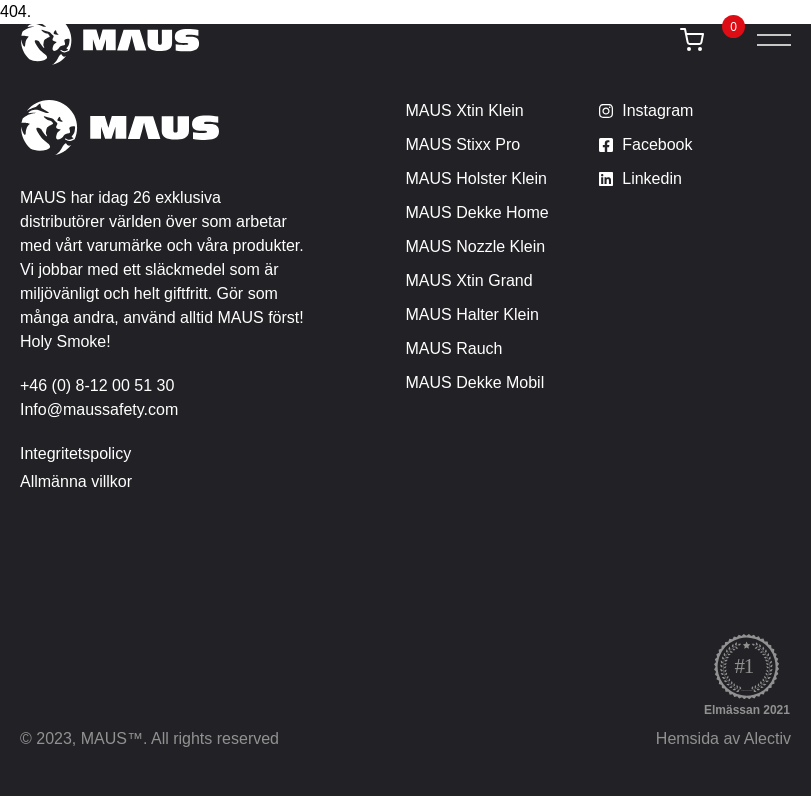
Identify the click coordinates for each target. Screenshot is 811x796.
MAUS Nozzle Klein (476, 246)
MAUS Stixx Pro (463, 144)
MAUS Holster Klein (476, 178)
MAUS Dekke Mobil (475, 382)
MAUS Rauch (454, 348)
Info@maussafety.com (99, 409)
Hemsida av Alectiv (723, 738)
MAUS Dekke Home (477, 212)
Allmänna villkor (76, 481)
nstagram (660, 110)
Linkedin (652, 178)
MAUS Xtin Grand (469, 280)
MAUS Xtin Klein (465, 110)
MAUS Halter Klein (472, 314)
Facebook (657, 144)
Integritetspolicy (75, 453)
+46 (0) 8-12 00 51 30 (97, 385)
